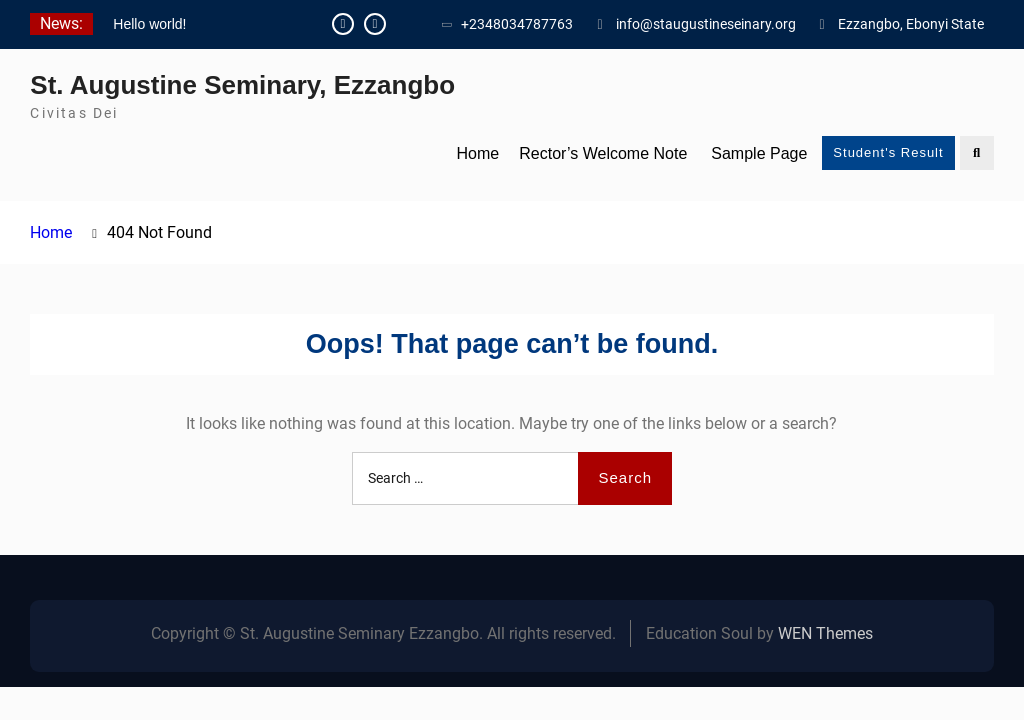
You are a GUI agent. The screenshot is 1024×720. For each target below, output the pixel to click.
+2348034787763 (517, 24)
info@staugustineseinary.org (706, 24)
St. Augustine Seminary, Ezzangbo (242, 85)
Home (478, 153)
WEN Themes (825, 633)
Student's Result (888, 152)
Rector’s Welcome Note (603, 153)
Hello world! (149, 24)
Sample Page (759, 153)
